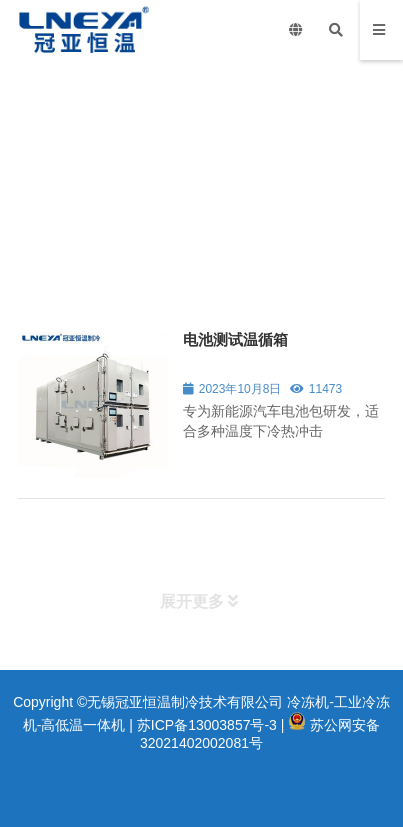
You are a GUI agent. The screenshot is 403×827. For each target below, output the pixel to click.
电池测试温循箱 (235, 339)
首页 (30, 240)
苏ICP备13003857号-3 (207, 725)
